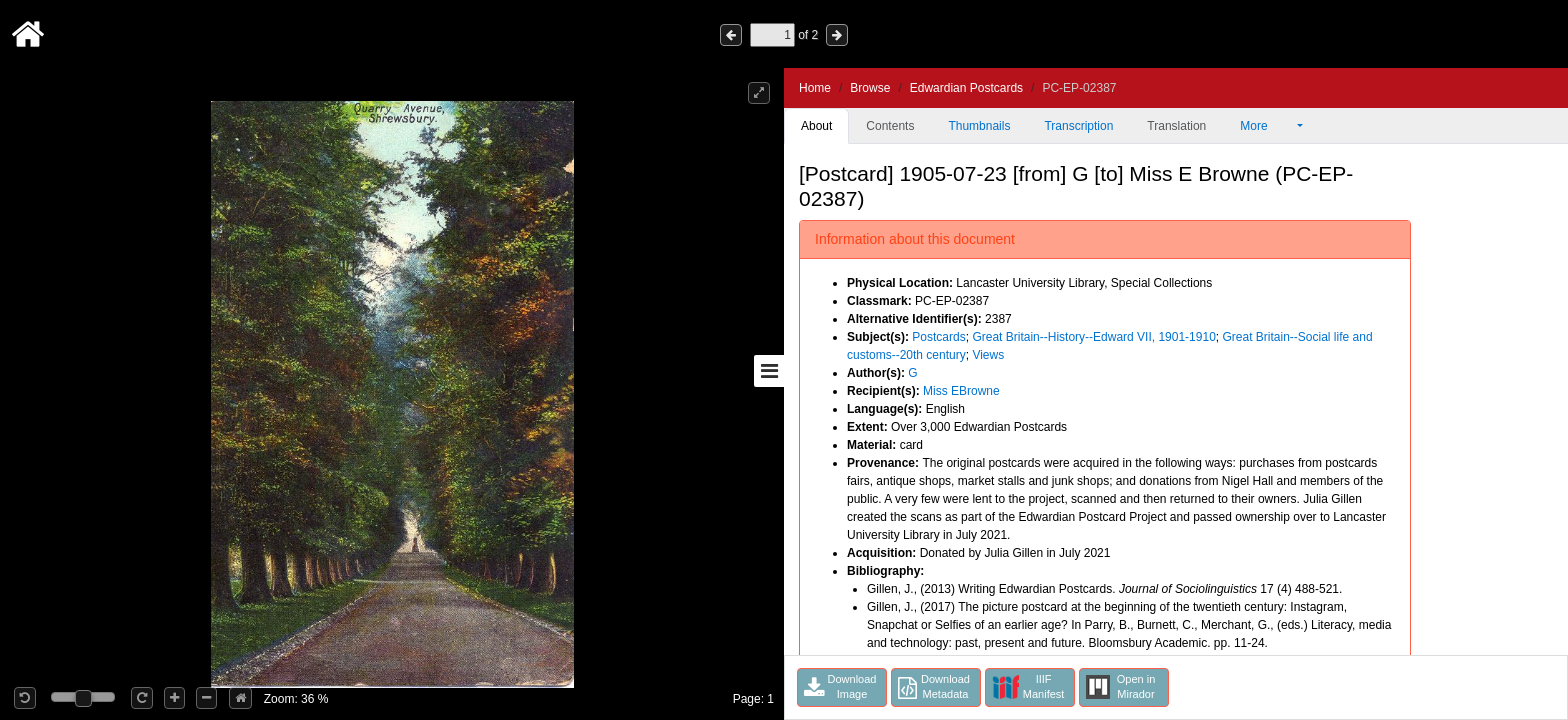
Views (988, 355)
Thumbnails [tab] (979, 126)
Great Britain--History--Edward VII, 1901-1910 (1093, 337)
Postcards (938, 337)
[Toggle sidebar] (769, 371)
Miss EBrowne (961, 391)
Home (815, 88)
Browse (870, 88)
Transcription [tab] (1078, 126)
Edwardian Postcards (966, 88)
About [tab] (816, 126)
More (1267, 126)
